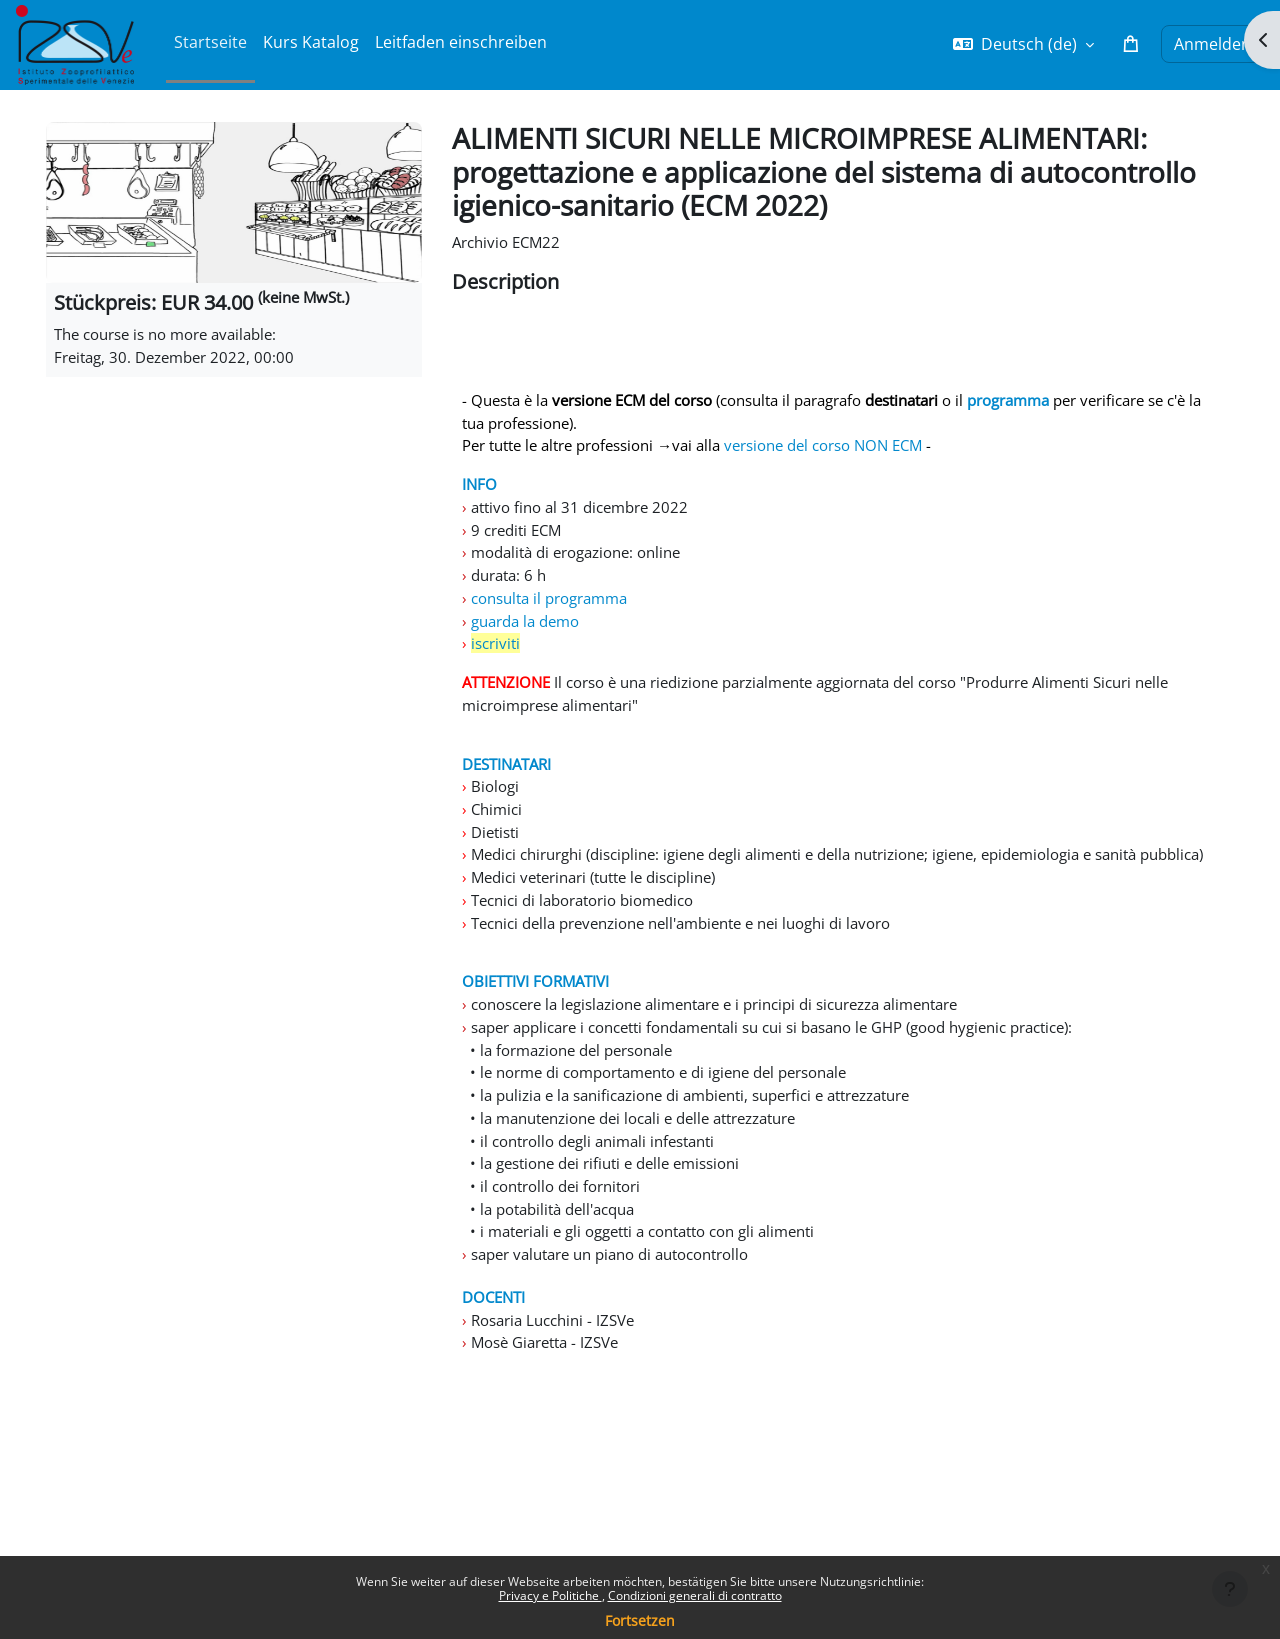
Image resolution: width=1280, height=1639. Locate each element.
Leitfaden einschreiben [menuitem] (461, 42)
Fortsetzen (640, 1620)
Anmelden (1212, 44)
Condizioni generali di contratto (695, 1595)
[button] (1023, 44)
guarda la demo (528, 637)
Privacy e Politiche (550, 1595)
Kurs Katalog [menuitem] (311, 42)
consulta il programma (555, 613)
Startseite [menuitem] (210, 42)
